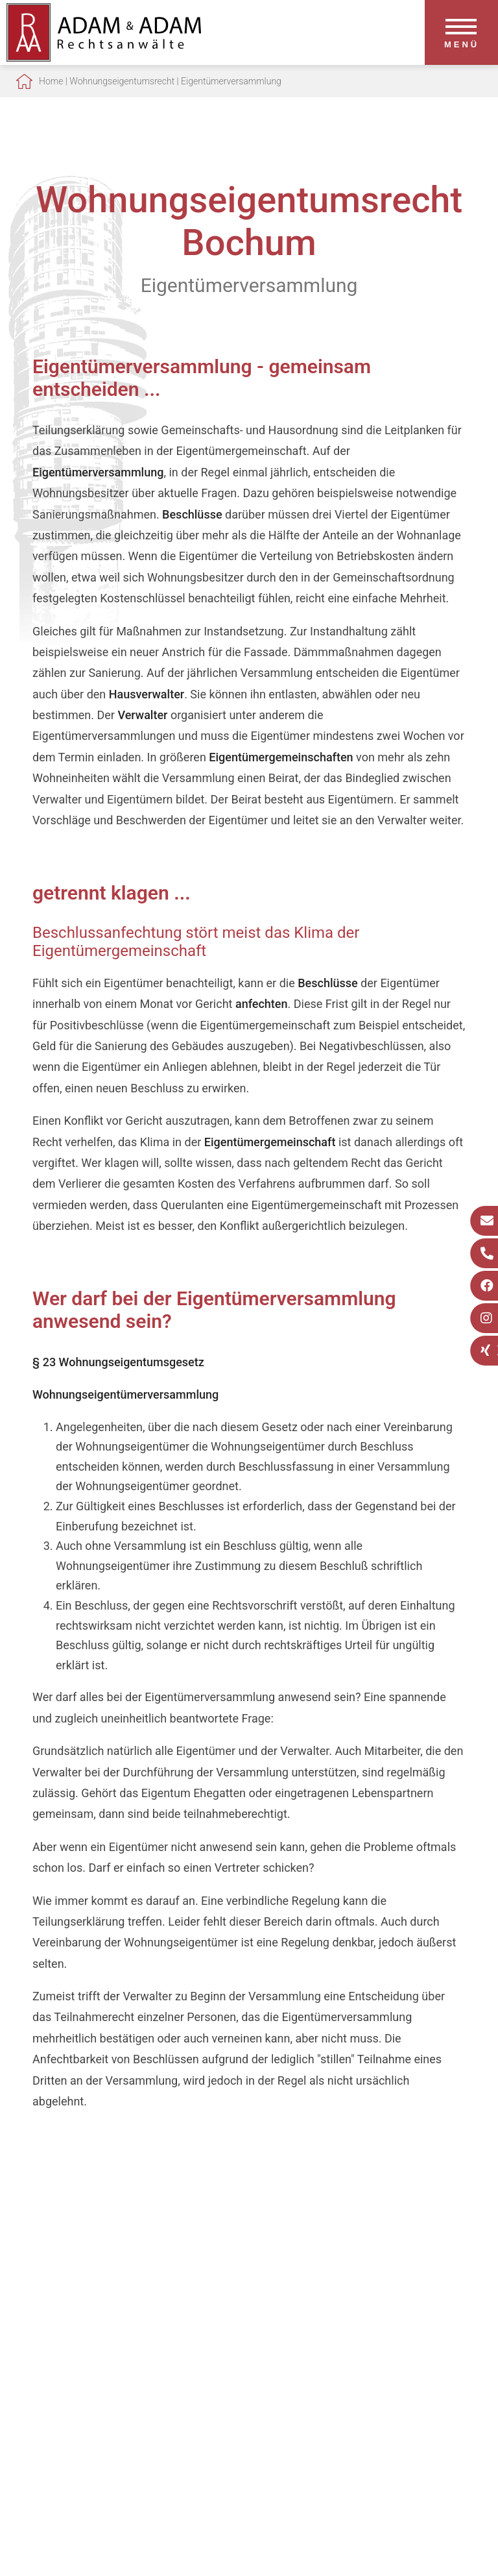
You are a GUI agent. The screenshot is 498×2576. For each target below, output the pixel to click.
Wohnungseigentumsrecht (121, 81)
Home (51, 81)
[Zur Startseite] (103, 57)
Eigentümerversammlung (231, 81)
